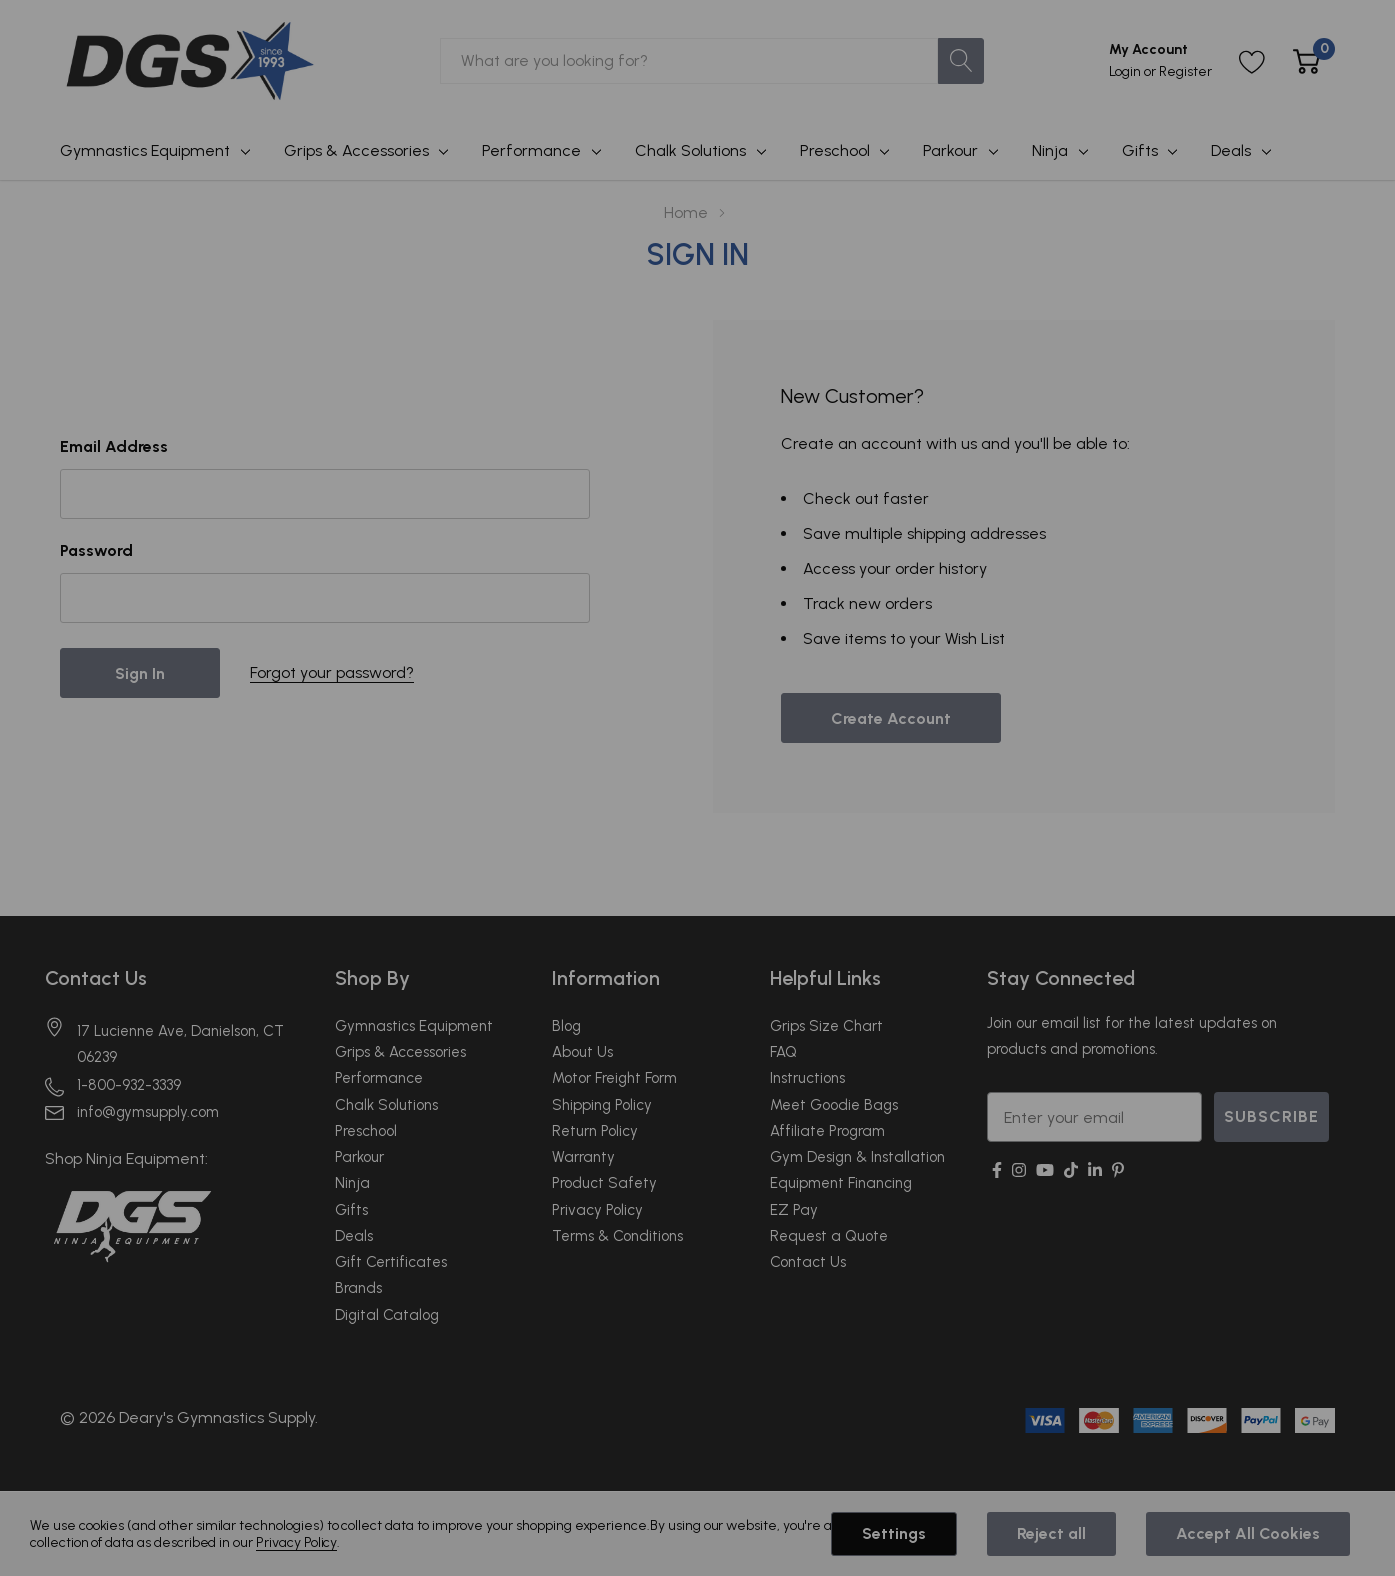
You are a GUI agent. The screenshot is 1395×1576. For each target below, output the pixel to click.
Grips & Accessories (356, 150)
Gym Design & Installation (857, 1157)
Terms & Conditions (617, 1236)
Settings (894, 1533)
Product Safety (604, 1183)
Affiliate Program (827, 1131)
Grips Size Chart (826, 1026)
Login (1126, 71)
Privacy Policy (597, 1210)
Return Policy (595, 1131)
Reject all (1051, 1533)
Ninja (1050, 150)
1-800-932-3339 (129, 1085)
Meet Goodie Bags (834, 1105)
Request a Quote (829, 1236)
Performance (531, 150)
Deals (1231, 150)
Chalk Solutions (690, 150)
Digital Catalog (387, 1315)
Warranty (583, 1157)
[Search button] (961, 61)
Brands (358, 1288)
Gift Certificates (391, 1262)
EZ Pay (794, 1210)
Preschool (835, 150)
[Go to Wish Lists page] (1252, 61)
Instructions (807, 1078)
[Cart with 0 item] (1306, 61)
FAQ (783, 1052)
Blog (566, 1026)
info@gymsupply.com (148, 1112)
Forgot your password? (332, 672)
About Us (582, 1052)
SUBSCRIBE (1271, 1116)
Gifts (1140, 150)
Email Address (114, 446)
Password (96, 550)
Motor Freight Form (614, 1078)
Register (1185, 71)
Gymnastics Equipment (145, 150)
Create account (891, 718)
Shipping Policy (602, 1105)
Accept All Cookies (1248, 1533)
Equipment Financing (841, 1183)
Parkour (950, 150)
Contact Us (96, 978)
